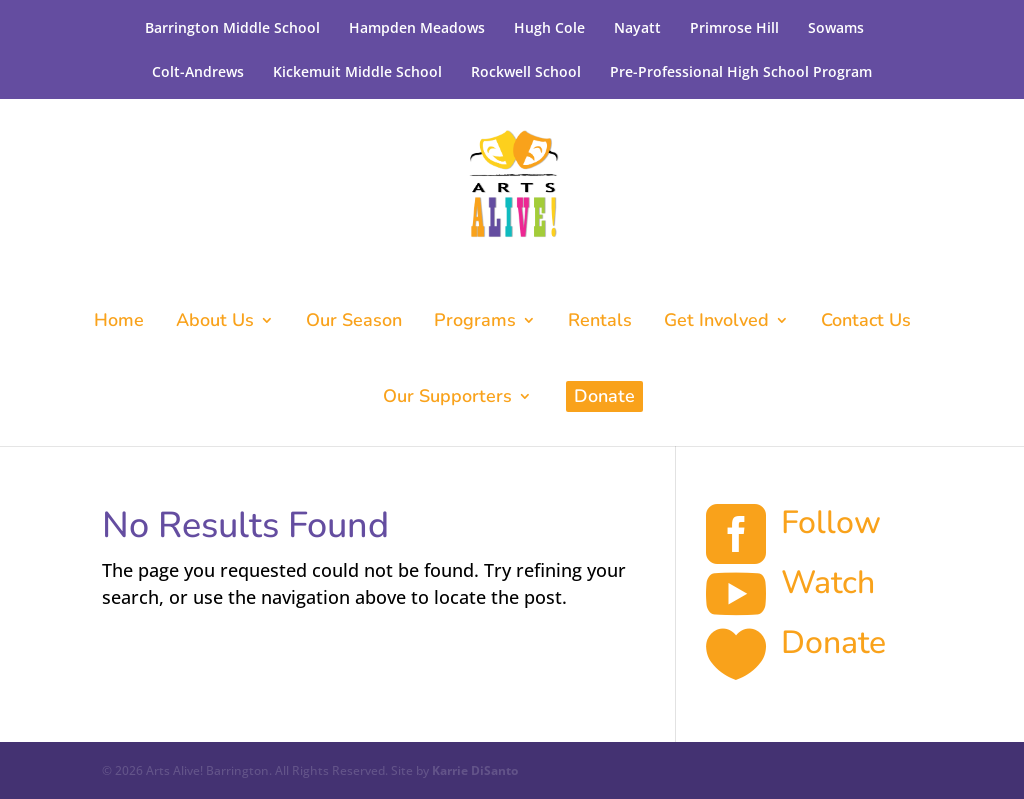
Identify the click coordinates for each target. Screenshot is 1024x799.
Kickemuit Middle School (357, 71)
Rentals (600, 322)
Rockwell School (526, 71)
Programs (475, 322)
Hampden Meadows (417, 27)
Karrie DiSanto (475, 770)
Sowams (836, 27)
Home (119, 322)
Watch (828, 582)
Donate (604, 396)
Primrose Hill (734, 27)
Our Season (354, 322)
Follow (831, 522)
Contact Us (866, 322)
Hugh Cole (549, 27)
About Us (215, 322)
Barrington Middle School (232, 27)
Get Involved (716, 322)
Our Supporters (447, 398)
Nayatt (637, 27)
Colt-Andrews (198, 71)
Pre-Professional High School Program (741, 71)
